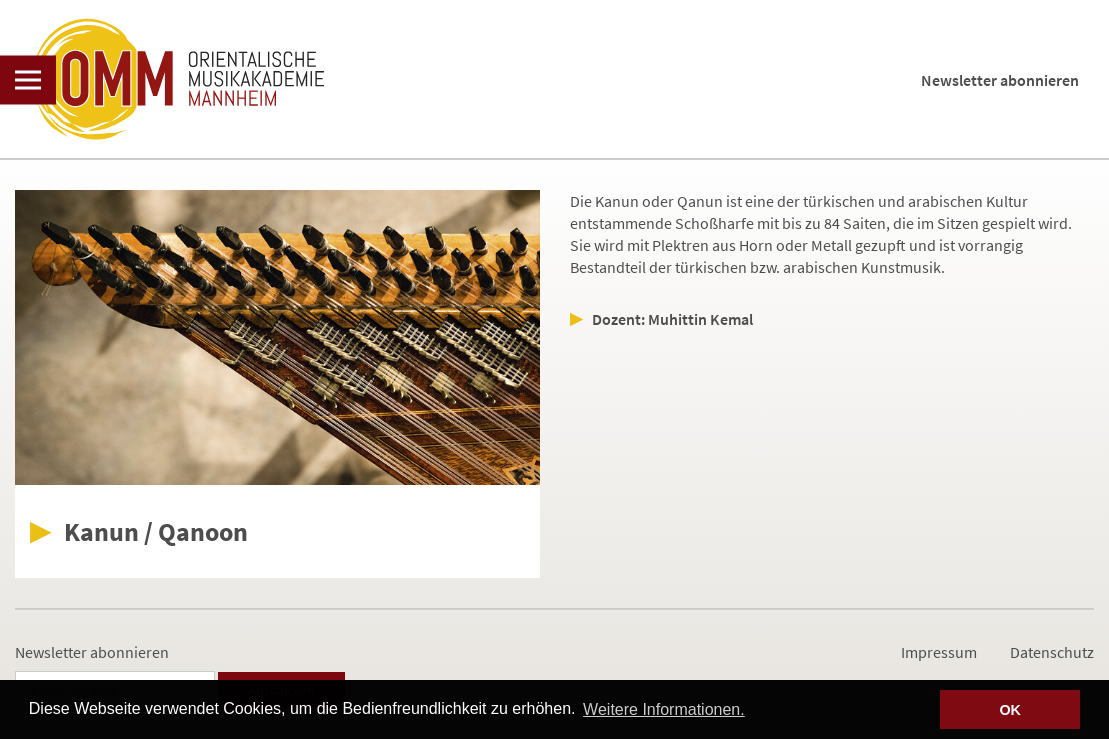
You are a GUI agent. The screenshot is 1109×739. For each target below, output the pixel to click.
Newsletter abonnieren (1000, 80)
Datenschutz (1052, 652)
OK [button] (1010, 710)
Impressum (939, 652)
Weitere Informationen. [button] (664, 709)
